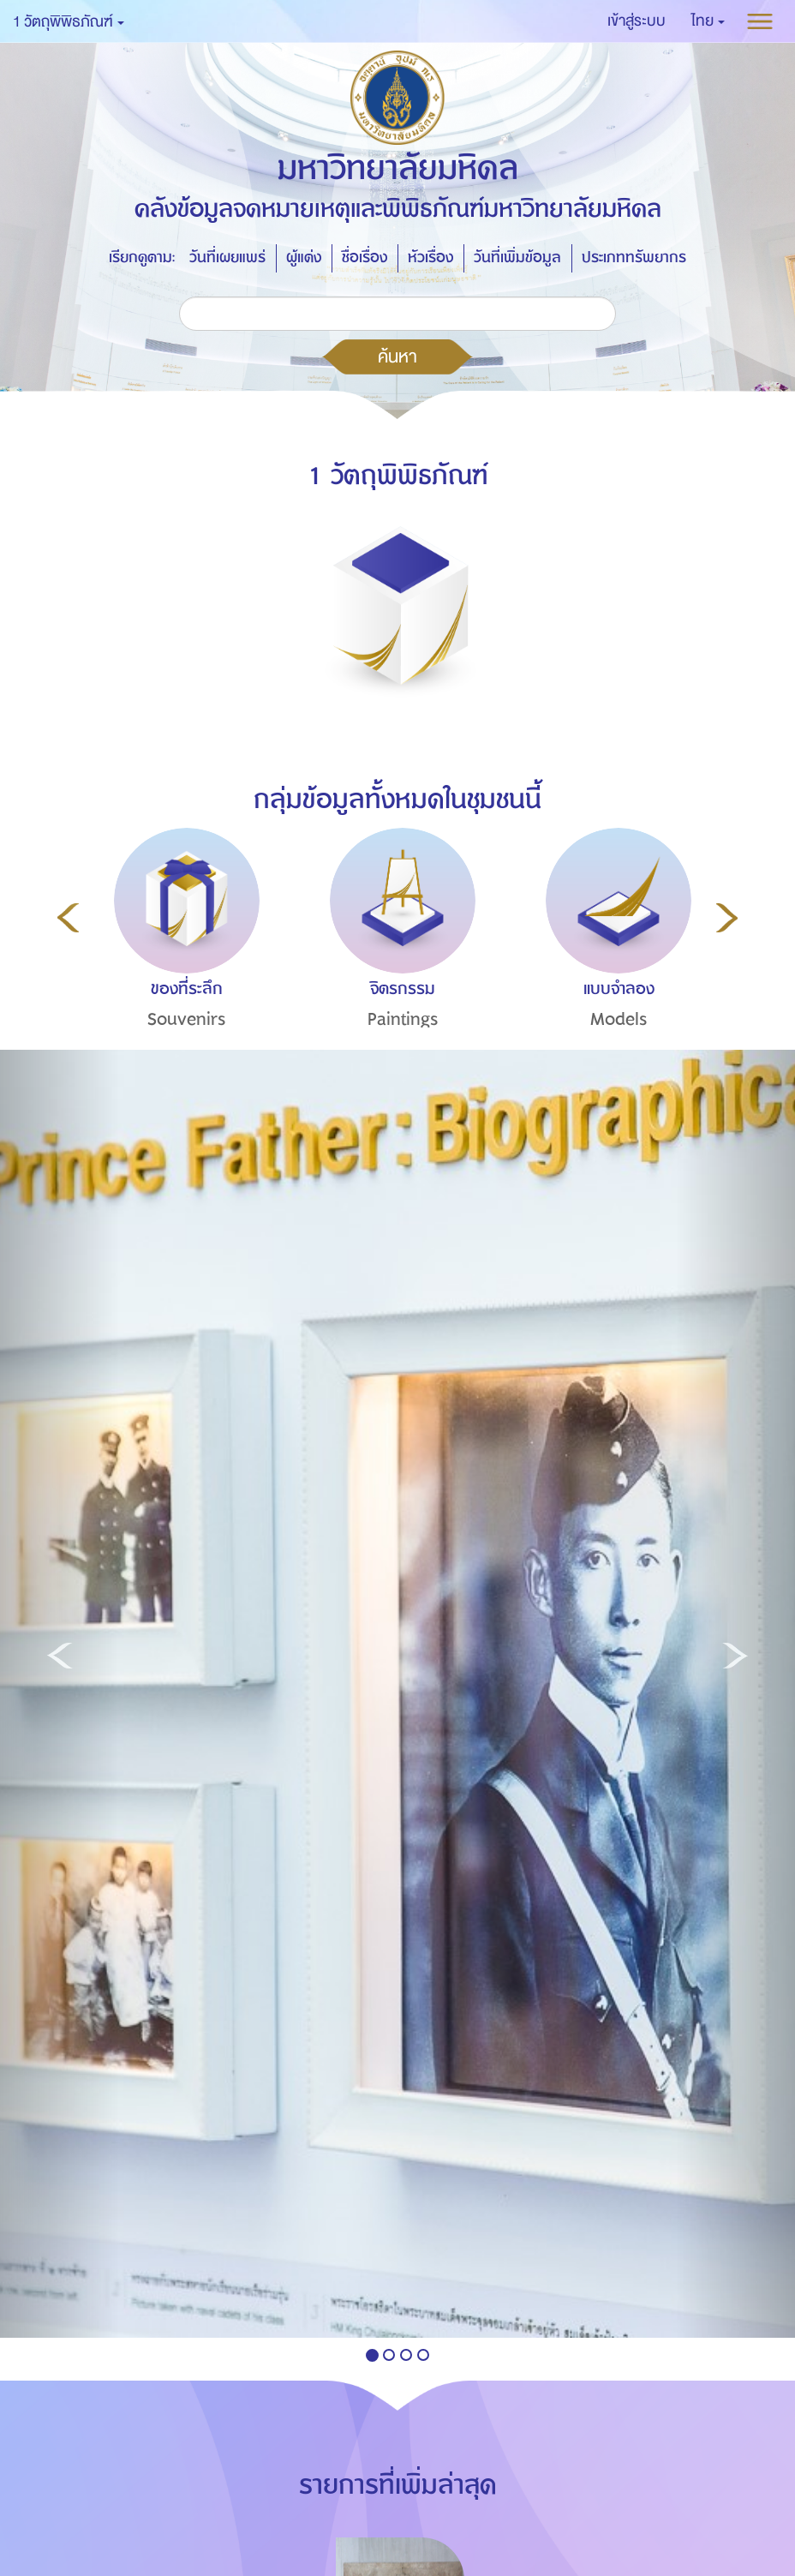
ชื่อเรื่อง (364, 257)
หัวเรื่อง (430, 257)
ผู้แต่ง (303, 257)
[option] (182, 960)
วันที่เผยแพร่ (227, 257)
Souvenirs (186, 1019)
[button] (708, 21)
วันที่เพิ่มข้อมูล (517, 257)
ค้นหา (397, 356)
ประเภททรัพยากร (634, 257)
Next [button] (727, 917)
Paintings (403, 1019)
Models (619, 1019)
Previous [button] (68, 917)
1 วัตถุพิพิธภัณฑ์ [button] (68, 22)
